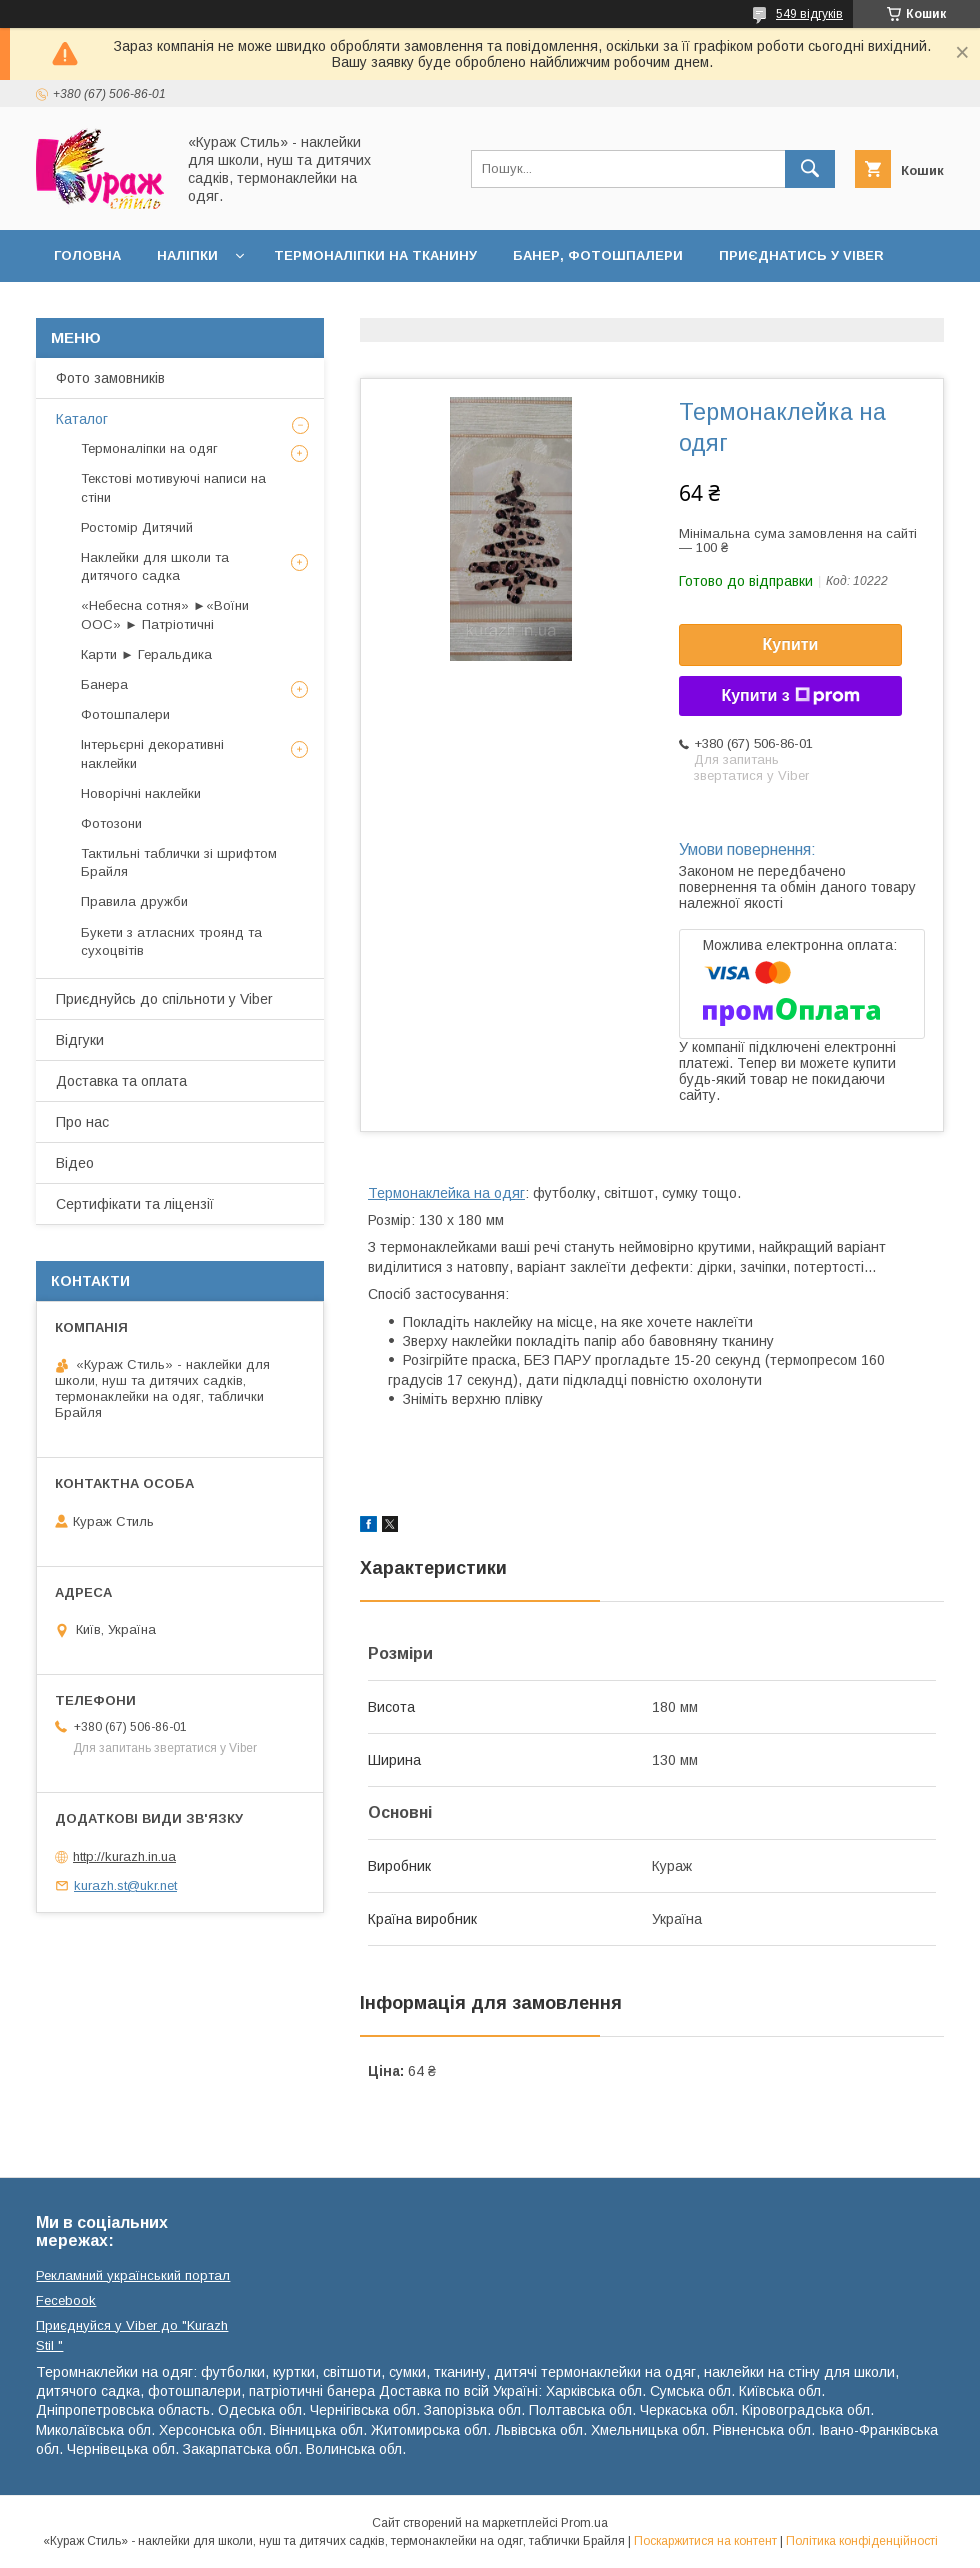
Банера (104, 684)
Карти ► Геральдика (146, 654)
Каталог (82, 419)
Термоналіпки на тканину (375, 255)
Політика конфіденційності (862, 2541)
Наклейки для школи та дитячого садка (155, 566)
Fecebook (66, 2300)
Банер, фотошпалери (598, 255)
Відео (75, 1163)
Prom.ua (584, 2523)
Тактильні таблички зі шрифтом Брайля (179, 862)
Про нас (82, 1122)
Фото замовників (110, 378)
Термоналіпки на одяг (149, 448)
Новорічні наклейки (141, 793)
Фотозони (111, 823)
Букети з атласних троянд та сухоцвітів (171, 941)
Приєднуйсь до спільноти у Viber (164, 999)
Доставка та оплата (133, 307)
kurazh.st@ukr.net (125, 1885)
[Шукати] (810, 169)
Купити (791, 644)
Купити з (790, 696)
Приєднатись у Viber (801, 255)
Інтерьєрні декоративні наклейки (152, 753)
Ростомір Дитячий (137, 527)
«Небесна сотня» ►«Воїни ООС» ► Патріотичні (165, 614)
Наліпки (187, 255)
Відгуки (80, 1040)
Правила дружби (134, 901)
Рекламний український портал (133, 2275)
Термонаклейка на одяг (446, 1193)
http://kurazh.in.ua (124, 1856)
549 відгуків (809, 14)
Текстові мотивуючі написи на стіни (173, 487)
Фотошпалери (125, 714)
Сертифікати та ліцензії (135, 1204)
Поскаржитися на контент (705, 2541)
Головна (87, 255)
